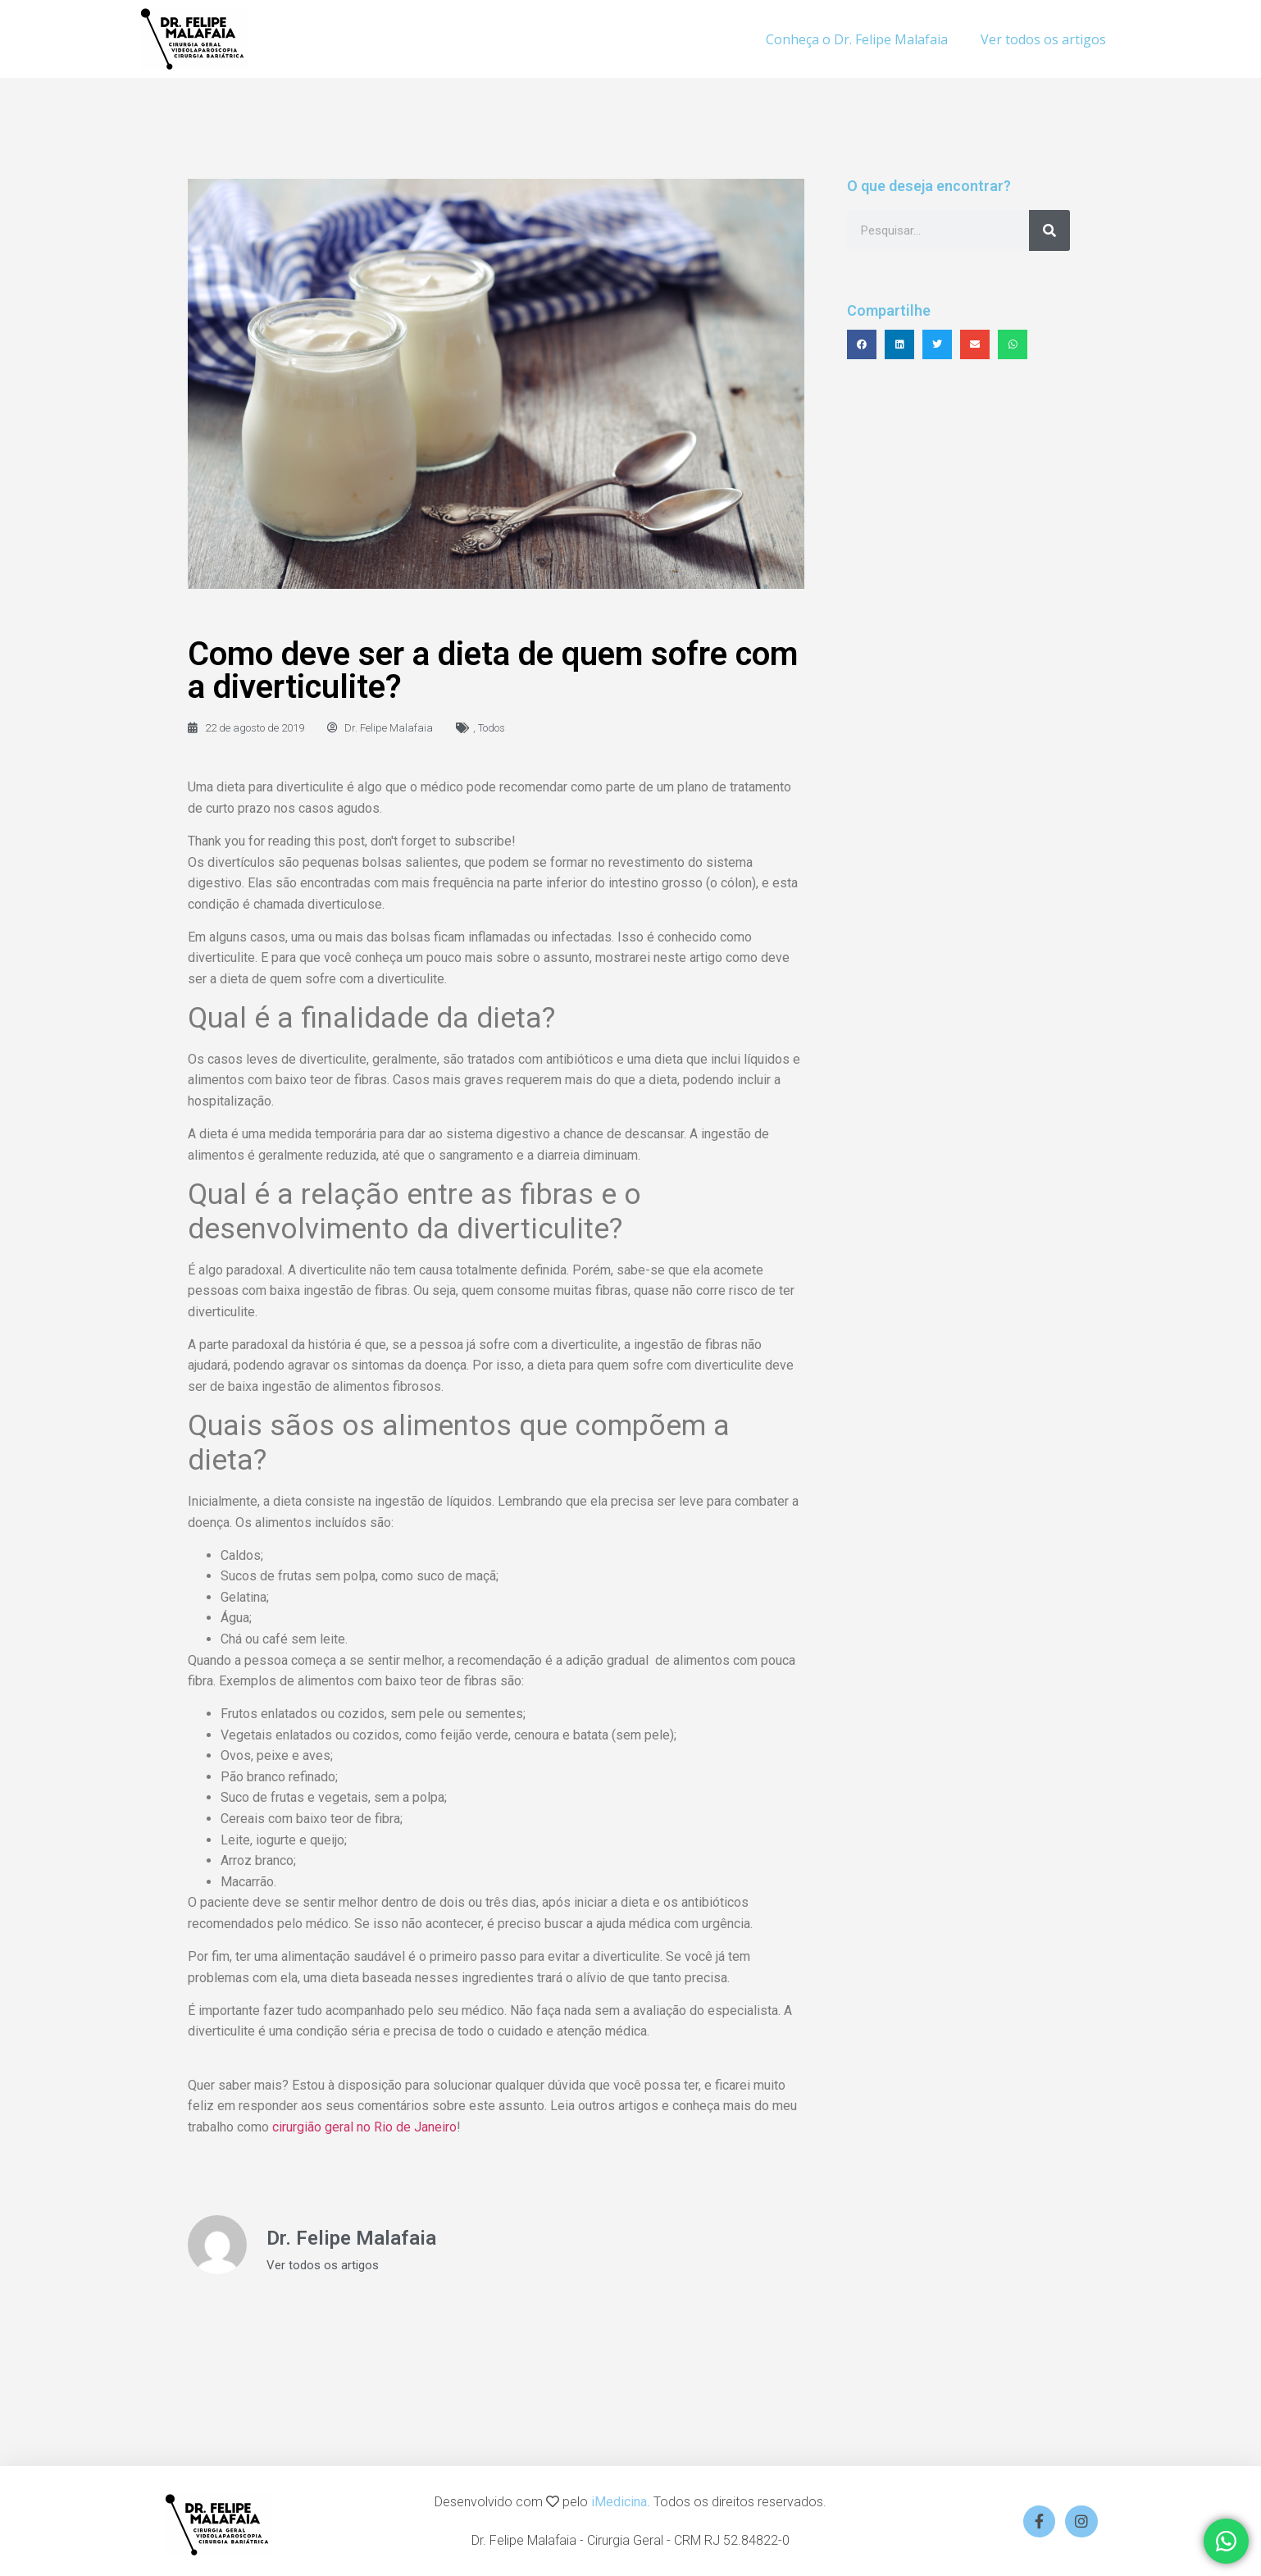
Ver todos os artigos (1043, 39)
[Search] (1049, 230)
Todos (491, 728)
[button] (861, 344)
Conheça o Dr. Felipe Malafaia (857, 39)
